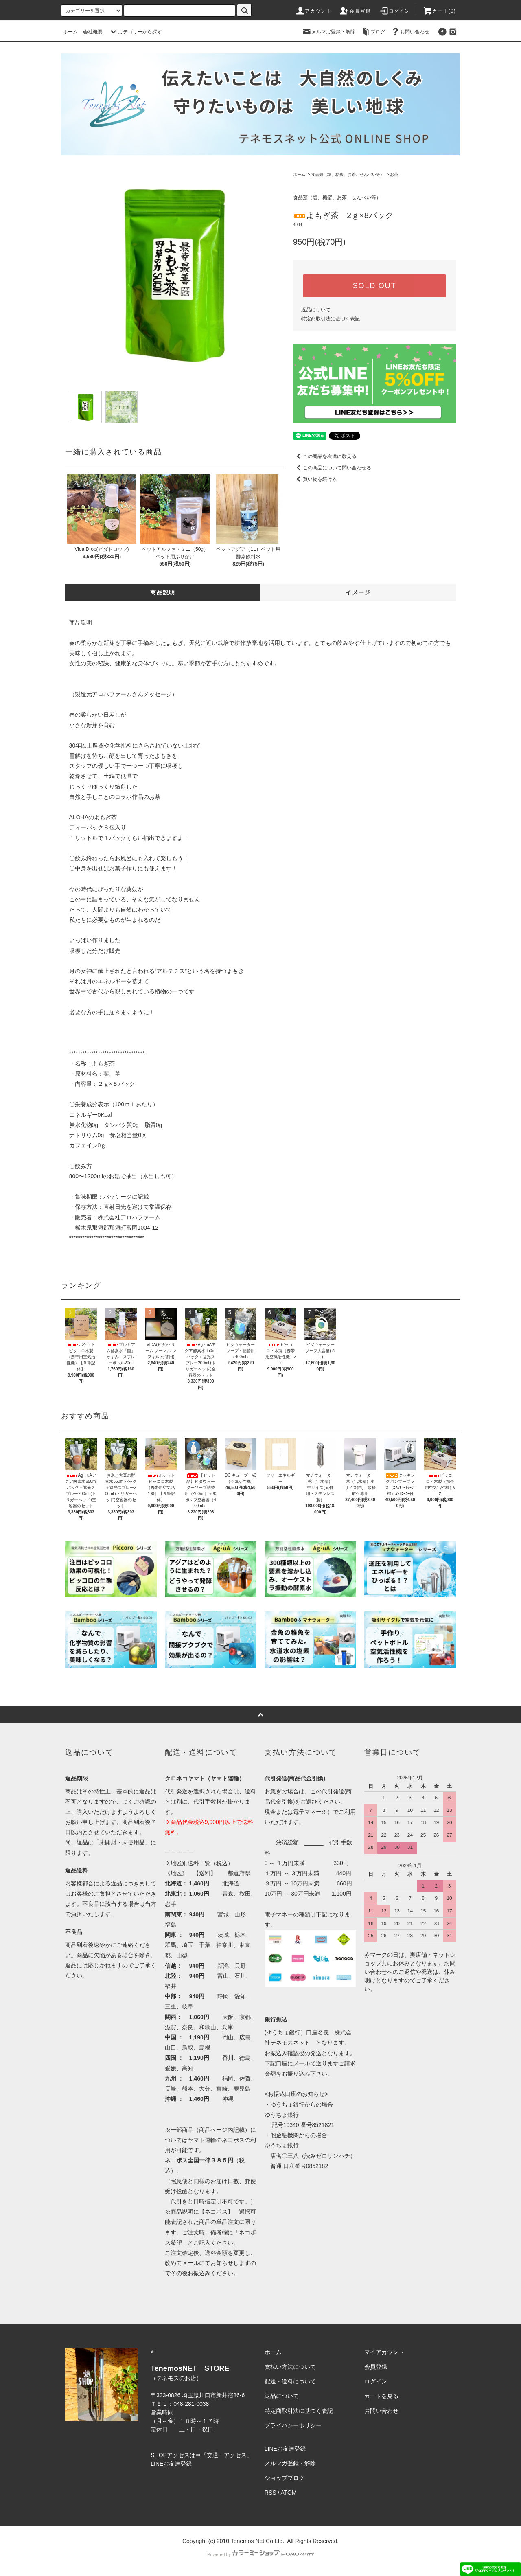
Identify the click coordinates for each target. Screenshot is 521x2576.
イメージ (358, 592)
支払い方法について (290, 2366)
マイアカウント (384, 2352)
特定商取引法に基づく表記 (330, 319)
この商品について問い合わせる (332, 468)
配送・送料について (290, 2381)
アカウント (313, 11)
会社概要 (93, 32)
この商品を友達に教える (325, 456)
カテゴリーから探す (135, 32)
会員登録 (355, 11)
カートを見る (381, 2396)
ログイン (394, 11)
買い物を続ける (315, 479)
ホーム (70, 32)
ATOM (289, 2492)
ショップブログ (284, 2478)
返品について (316, 310)
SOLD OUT (374, 286)
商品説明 (162, 592)
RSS (270, 2492)
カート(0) (439, 11)
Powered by (260, 2554)
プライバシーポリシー (293, 2425)
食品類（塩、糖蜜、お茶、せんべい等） (347, 174)
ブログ (373, 32)
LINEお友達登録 (171, 2463)
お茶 (394, 174)
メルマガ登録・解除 (328, 32)
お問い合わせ (409, 32)
